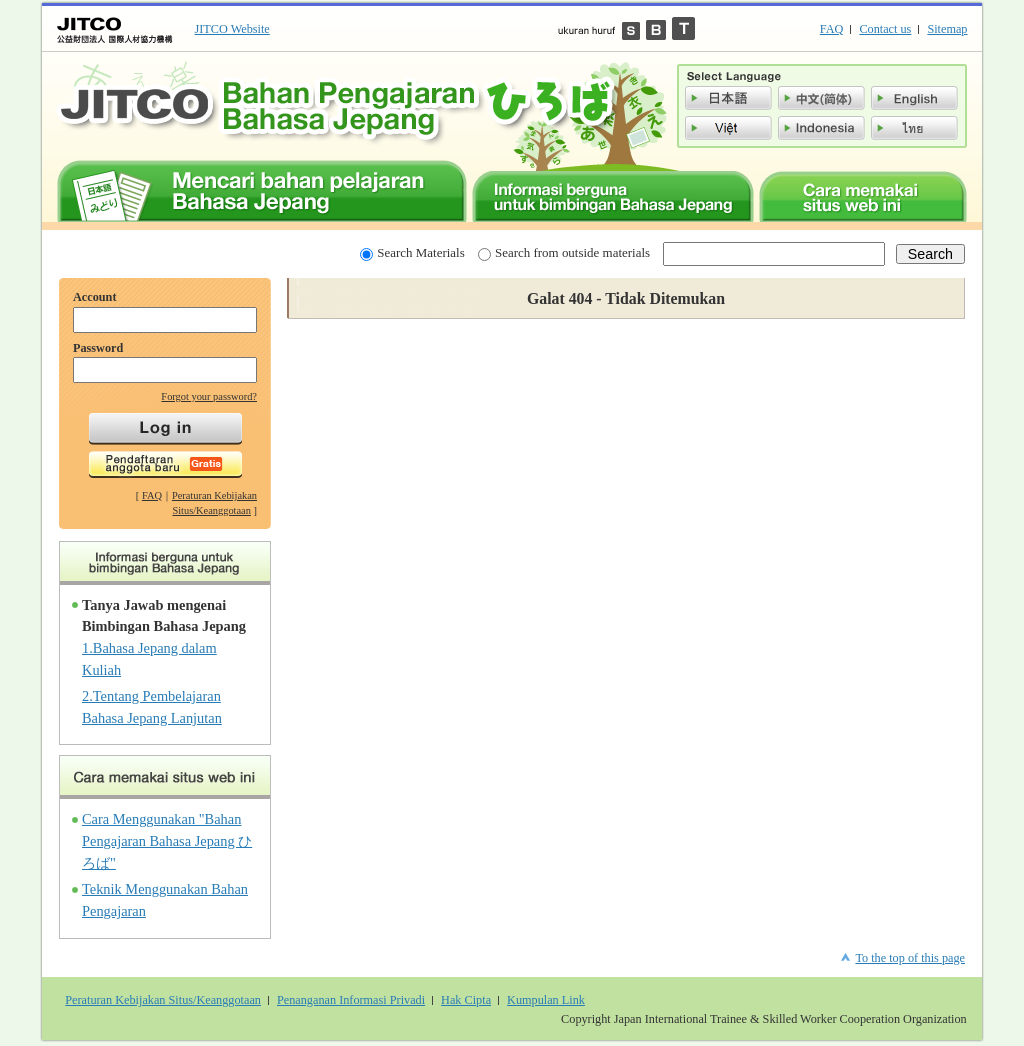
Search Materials (412, 252)
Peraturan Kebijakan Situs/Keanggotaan (163, 1000)
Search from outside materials (564, 252)
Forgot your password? (209, 396)
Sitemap (947, 29)
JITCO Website (232, 29)
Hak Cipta (466, 1000)
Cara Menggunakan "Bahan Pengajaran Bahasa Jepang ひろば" (167, 840)
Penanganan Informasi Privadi (351, 1000)
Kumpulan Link (546, 1000)
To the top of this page (910, 958)
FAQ (832, 29)
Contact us (885, 29)
